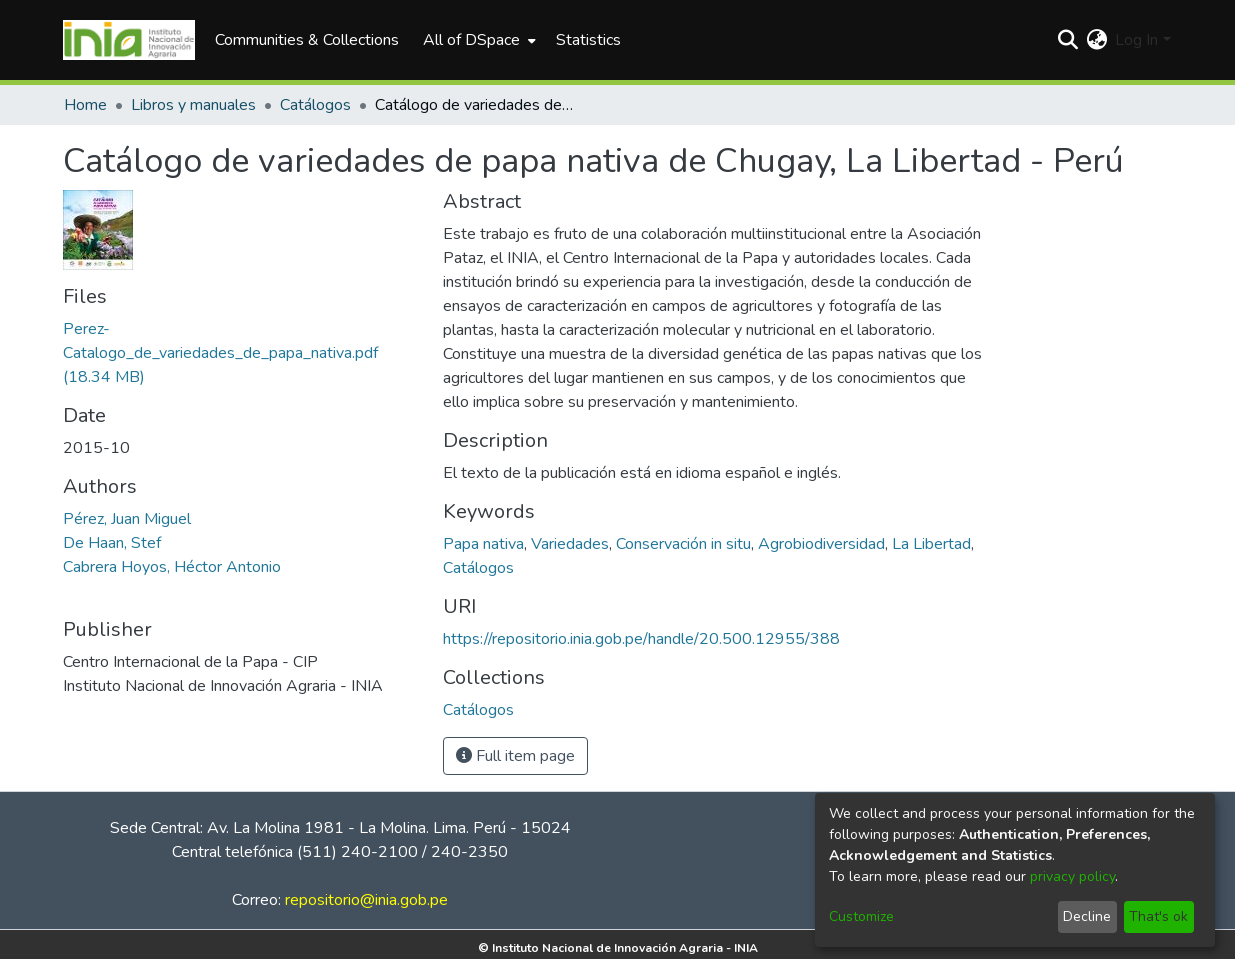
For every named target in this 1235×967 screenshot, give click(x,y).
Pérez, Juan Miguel (127, 519)
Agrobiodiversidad (821, 544)
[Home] (129, 40)
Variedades (570, 544)
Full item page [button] (515, 756)
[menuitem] (477, 40)
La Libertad (931, 544)
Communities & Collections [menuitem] (307, 40)
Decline (1087, 916)
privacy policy (1072, 876)
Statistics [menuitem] (588, 40)
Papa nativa (483, 544)
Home (85, 105)
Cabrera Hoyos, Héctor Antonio (172, 567)
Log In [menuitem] (1136, 40)
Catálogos (315, 105)
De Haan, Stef (112, 543)
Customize (861, 916)
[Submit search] (1067, 40)
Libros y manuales (193, 105)
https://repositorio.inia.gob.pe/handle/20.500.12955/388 (641, 639)
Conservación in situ (683, 544)
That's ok (1158, 916)
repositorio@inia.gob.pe (366, 900)
